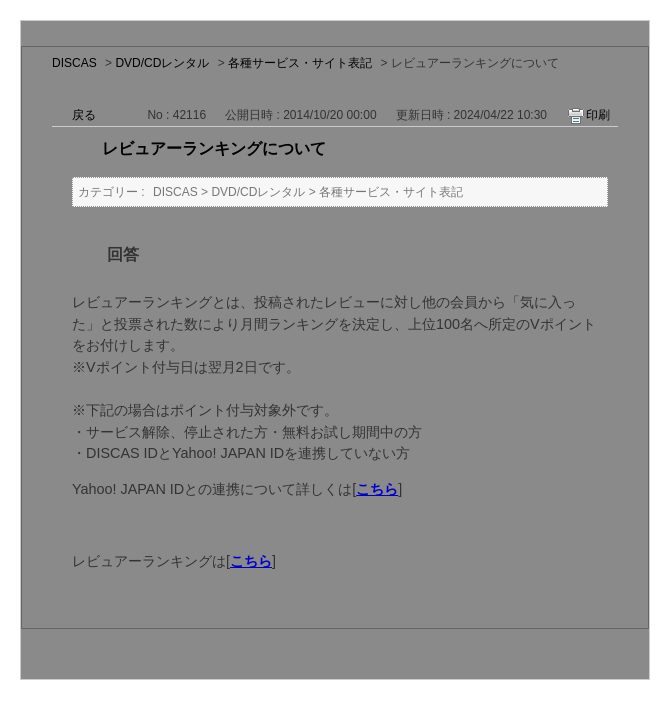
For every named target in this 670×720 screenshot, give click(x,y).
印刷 (598, 115)
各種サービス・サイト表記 (300, 63)
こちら (377, 489)
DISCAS (74, 63)
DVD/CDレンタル (162, 63)
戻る (84, 115)
